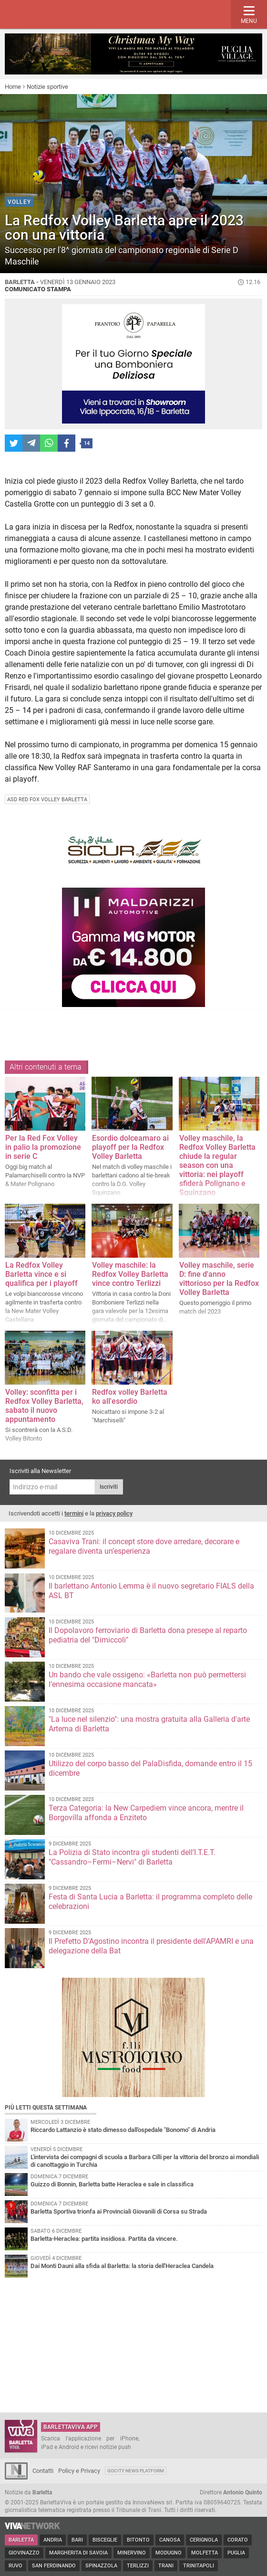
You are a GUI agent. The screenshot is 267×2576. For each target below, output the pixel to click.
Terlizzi (138, 2566)
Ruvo (15, 2566)
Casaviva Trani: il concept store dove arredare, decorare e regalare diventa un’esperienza (144, 1546)
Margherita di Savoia (78, 2553)
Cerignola (204, 2540)
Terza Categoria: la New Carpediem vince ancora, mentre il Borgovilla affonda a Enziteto (146, 1812)
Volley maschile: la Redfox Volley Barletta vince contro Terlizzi (130, 1274)
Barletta (21, 2540)
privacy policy (114, 1513)
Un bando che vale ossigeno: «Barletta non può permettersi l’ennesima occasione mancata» (147, 1679)
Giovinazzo (24, 2553)
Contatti (42, 2470)
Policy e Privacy (79, 2470)
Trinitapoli (198, 2566)
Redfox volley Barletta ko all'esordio (129, 1397)
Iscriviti (109, 1487)
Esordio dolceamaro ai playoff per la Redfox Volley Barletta (130, 1147)
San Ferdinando (54, 2566)
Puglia (236, 2553)
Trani (166, 2566)
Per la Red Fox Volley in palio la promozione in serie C (43, 1147)
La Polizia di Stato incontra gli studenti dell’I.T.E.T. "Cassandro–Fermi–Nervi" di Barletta (132, 1857)
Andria (52, 2540)
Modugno (168, 2553)
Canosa (169, 2540)
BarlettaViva (53, 14)
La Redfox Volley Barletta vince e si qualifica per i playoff (41, 1274)
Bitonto (138, 2540)
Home (13, 86)
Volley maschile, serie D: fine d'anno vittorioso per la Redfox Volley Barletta (219, 1279)
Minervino (131, 2553)
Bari (77, 2540)
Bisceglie (104, 2540)
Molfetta (204, 2553)
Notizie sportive (47, 86)
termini (73, 1513)
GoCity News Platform (135, 2470)
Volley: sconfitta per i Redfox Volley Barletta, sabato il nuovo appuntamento (44, 1406)
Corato (237, 2540)
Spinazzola (101, 2566)
